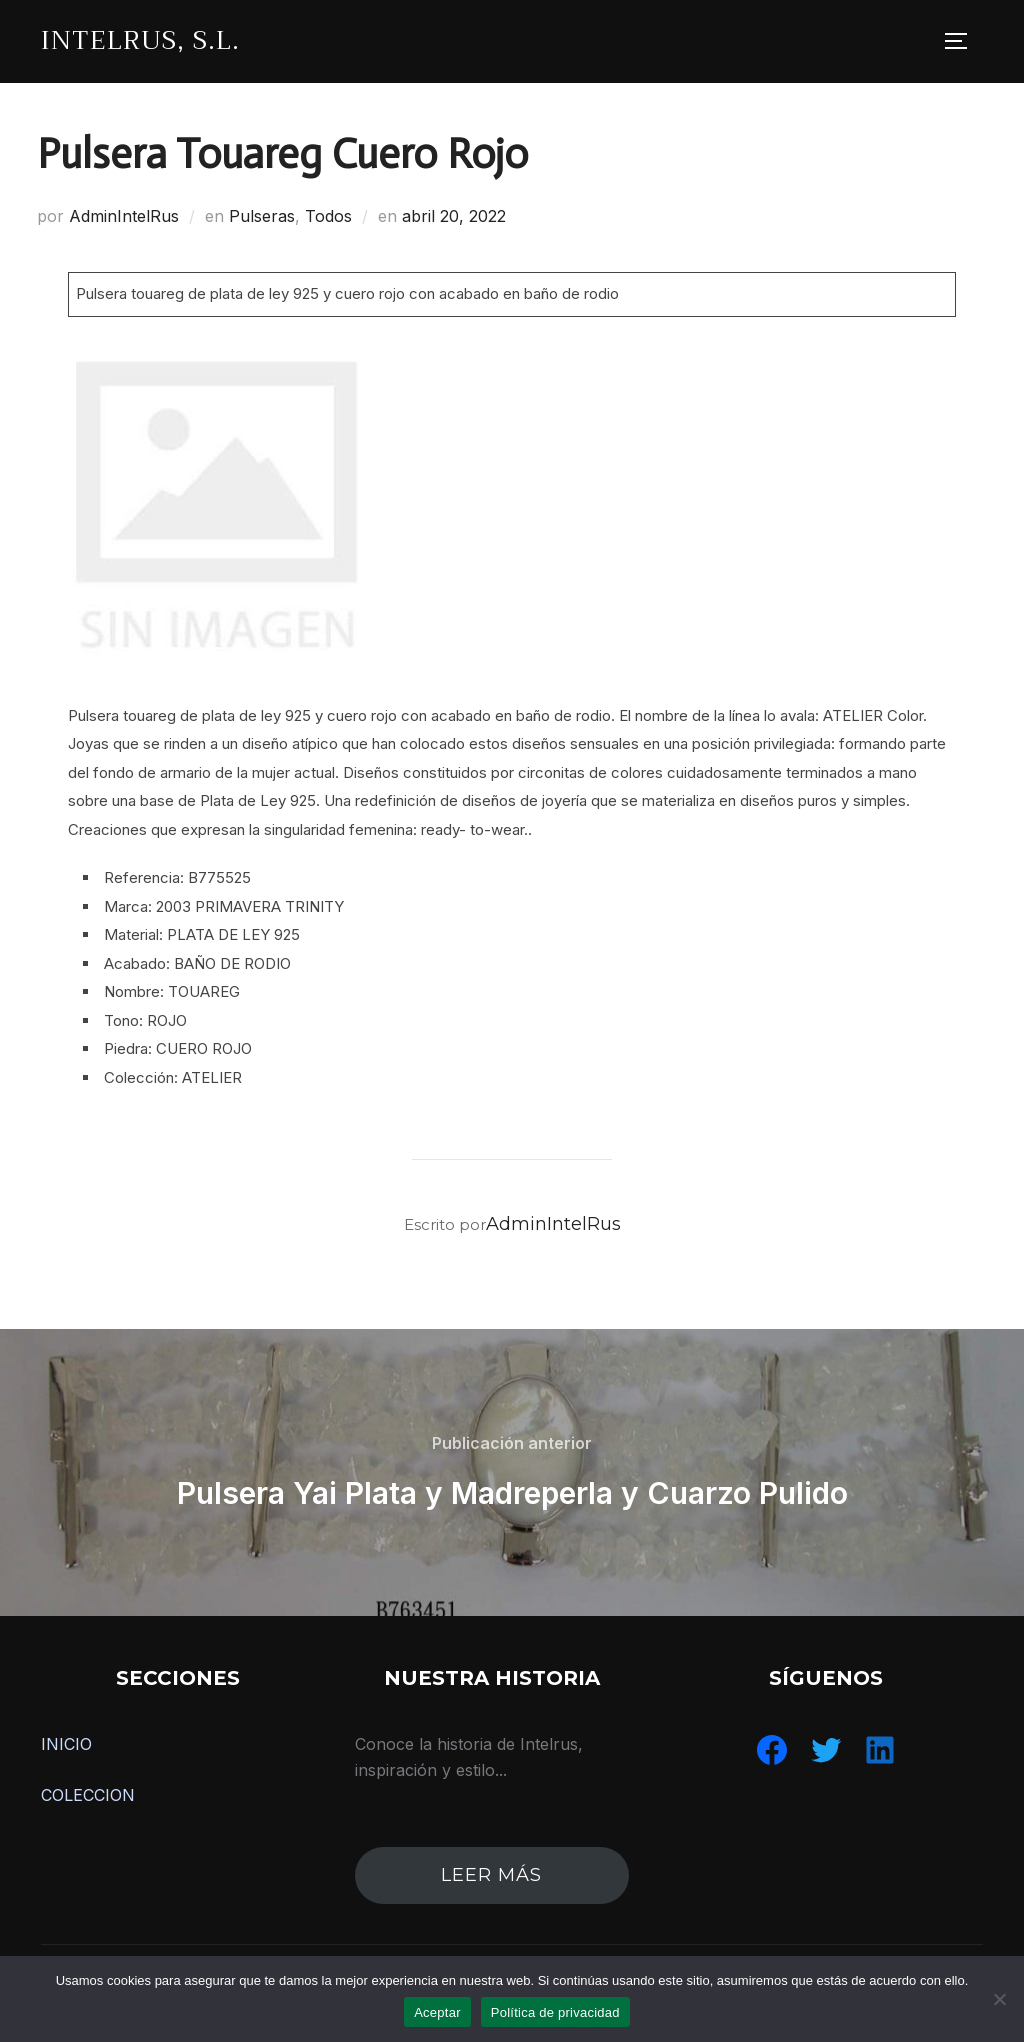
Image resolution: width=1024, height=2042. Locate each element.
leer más (491, 1875)
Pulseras (262, 216)
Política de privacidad (555, 2012)
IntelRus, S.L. (140, 40)
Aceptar (437, 2012)
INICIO (66, 1744)
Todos (328, 216)
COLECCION (88, 1795)
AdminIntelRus (124, 216)
